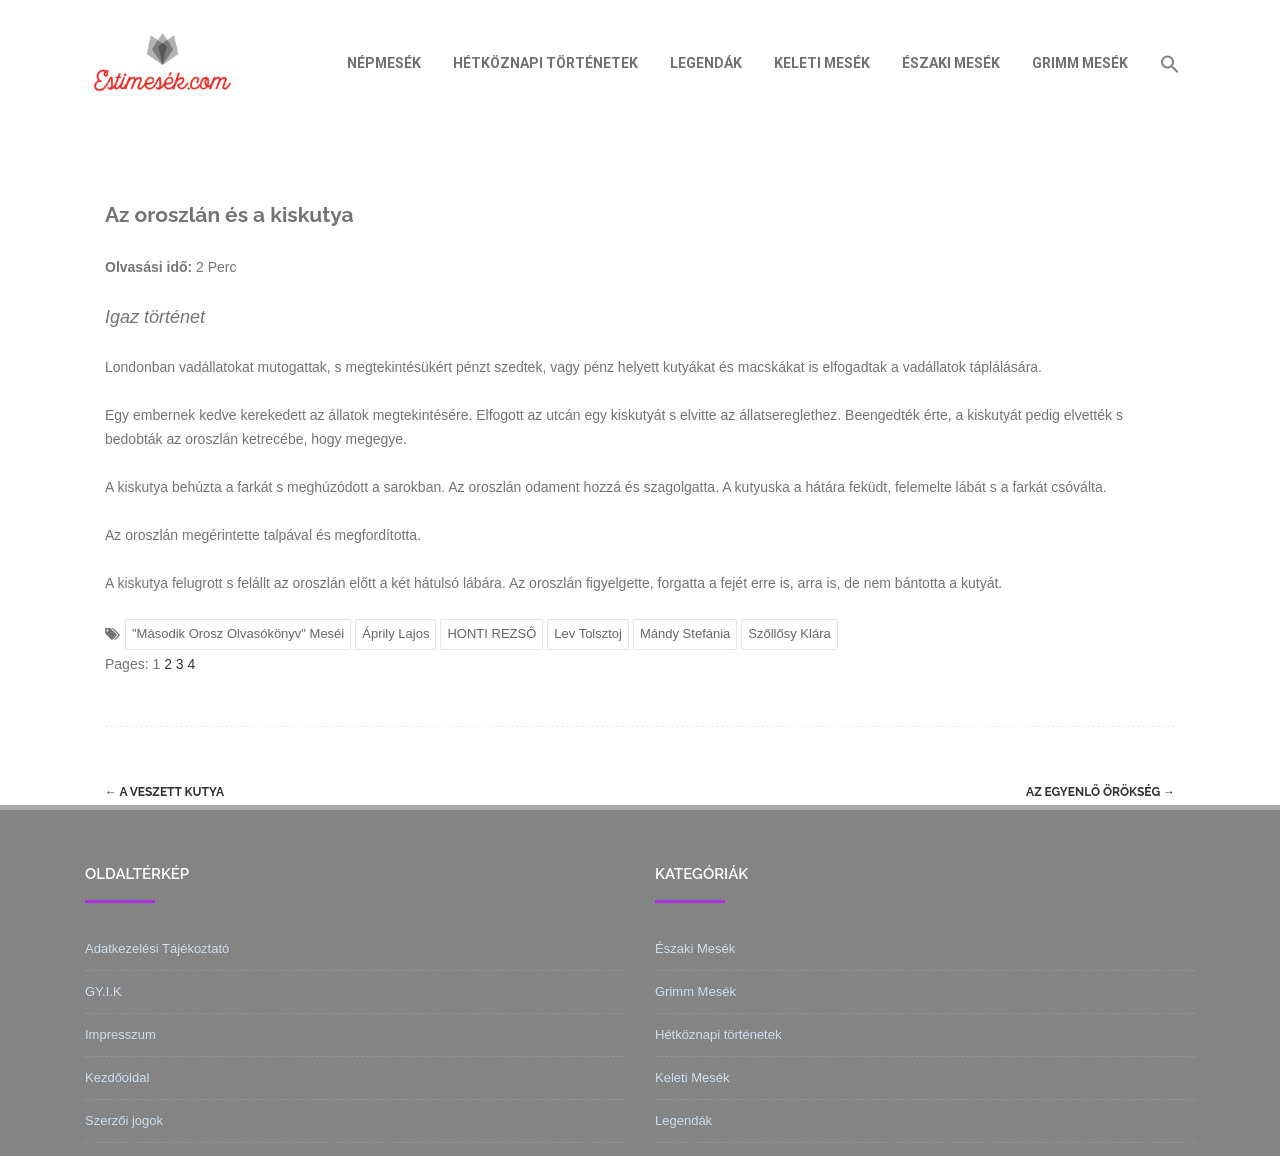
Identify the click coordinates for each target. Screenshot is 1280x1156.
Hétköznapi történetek (545, 63)
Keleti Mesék (822, 63)
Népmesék (384, 63)
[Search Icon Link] (1170, 63)
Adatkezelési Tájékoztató (157, 948)
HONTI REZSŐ (491, 633)
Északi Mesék (951, 63)
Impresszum (120, 1034)
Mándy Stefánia (685, 633)
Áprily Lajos (395, 633)
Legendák (706, 63)
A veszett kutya (164, 792)
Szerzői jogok (124, 1120)
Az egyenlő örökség (1100, 792)
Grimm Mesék (1080, 63)
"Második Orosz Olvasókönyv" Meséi (238, 633)
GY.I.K (103, 991)
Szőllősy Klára (789, 633)
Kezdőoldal (117, 1077)
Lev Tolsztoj (588, 633)
